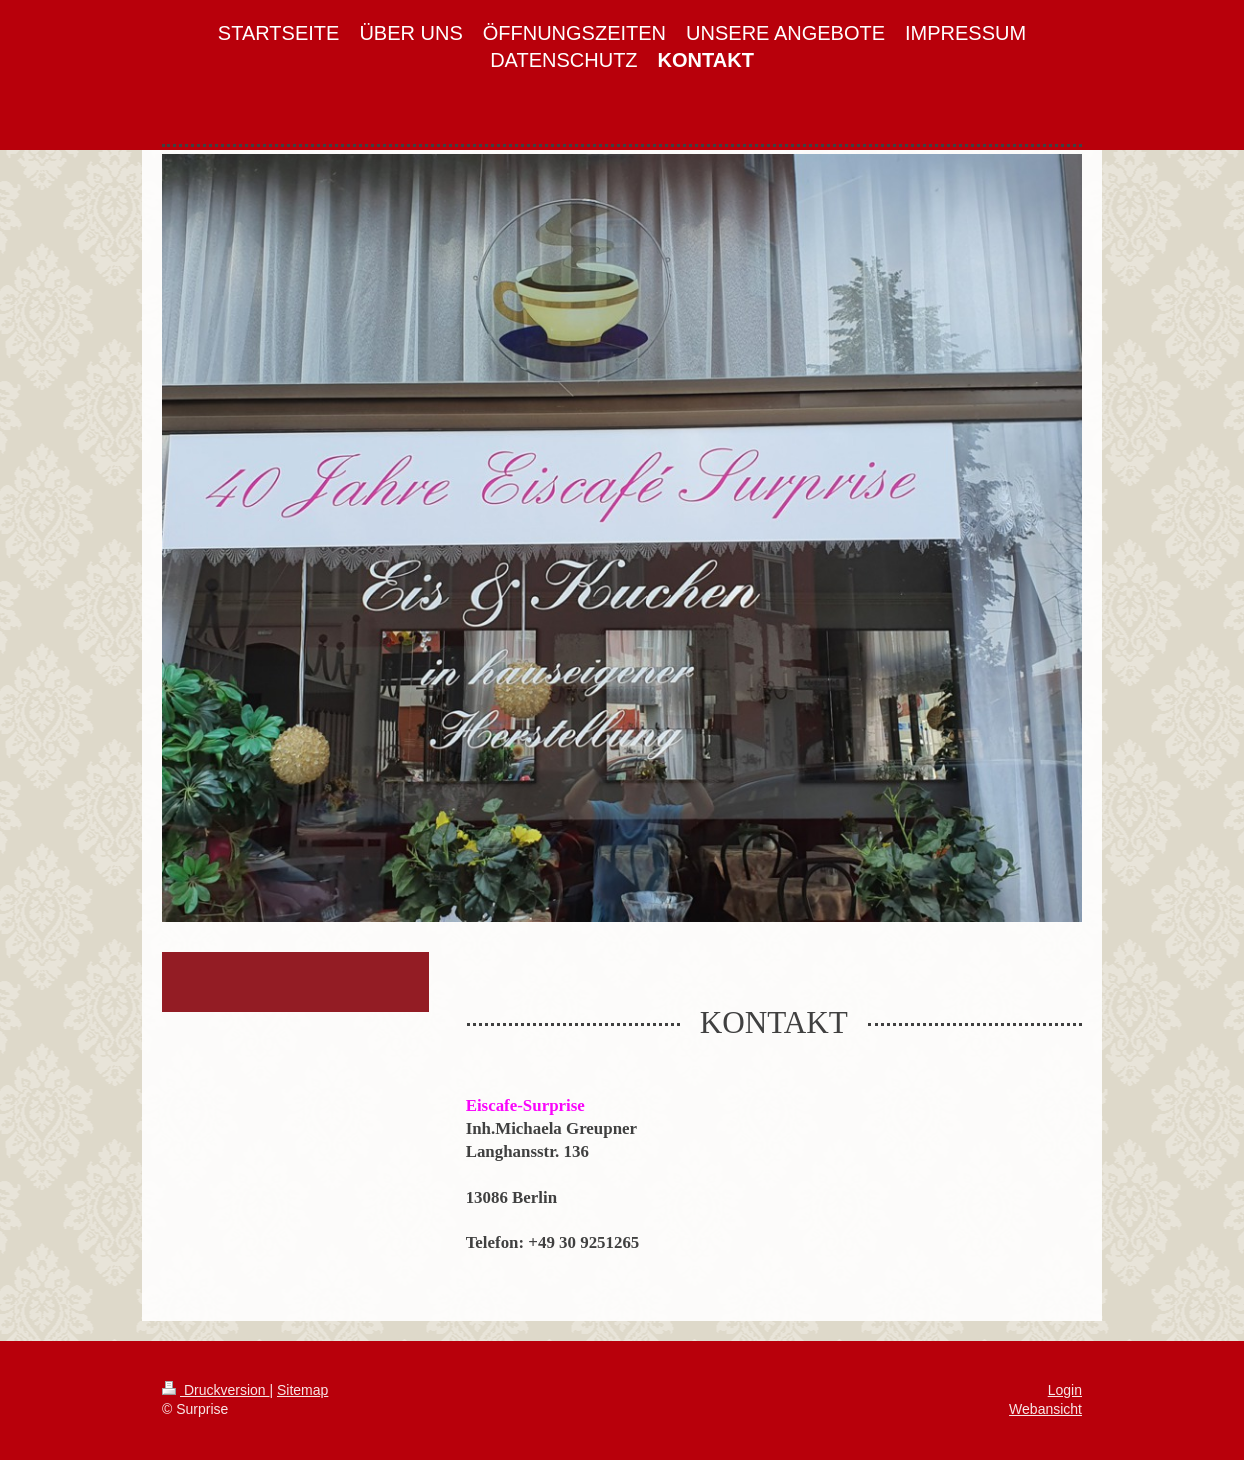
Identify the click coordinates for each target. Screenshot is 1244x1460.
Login (1065, 1390)
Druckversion (215, 1390)
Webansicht (1045, 1409)
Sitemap (302, 1390)
